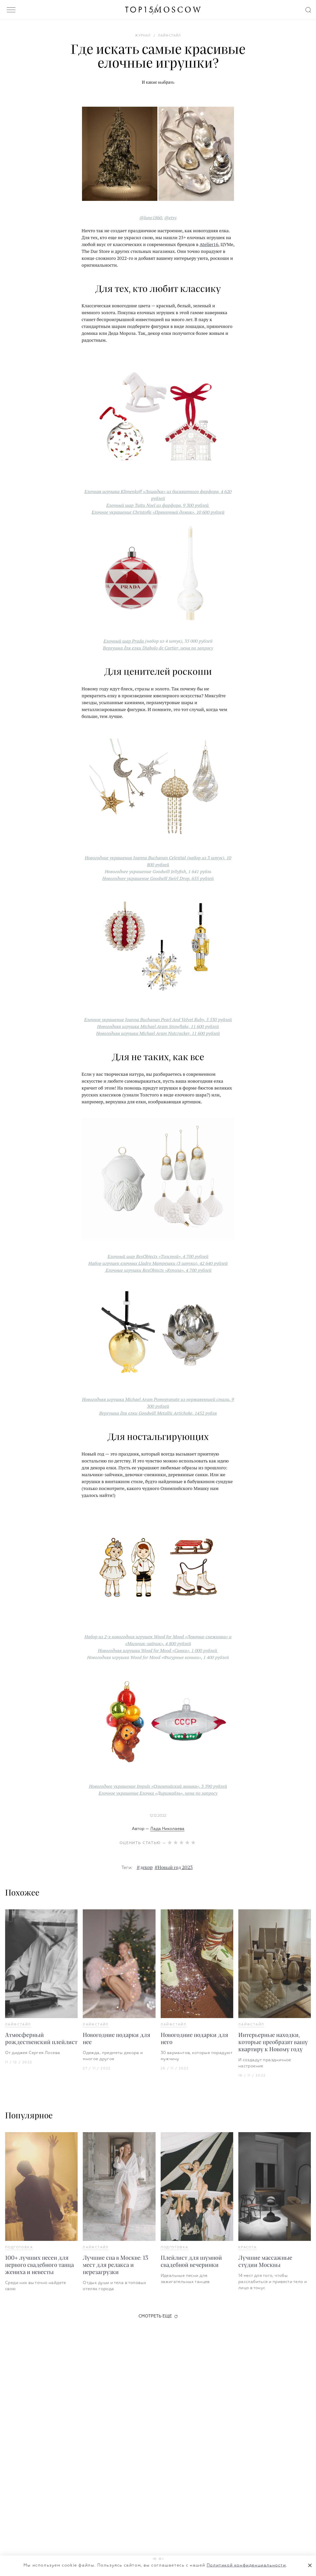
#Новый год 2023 (174, 1867)
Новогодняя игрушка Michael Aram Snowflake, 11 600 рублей (158, 1026)
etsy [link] (173, 217)
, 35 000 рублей (197, 641)
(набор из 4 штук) (163, 641)
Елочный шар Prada (124, 641)
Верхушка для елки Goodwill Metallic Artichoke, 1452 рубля (158, 1413)
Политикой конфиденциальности (246, 2565)
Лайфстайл (18, 2024)
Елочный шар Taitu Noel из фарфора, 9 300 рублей (157, 505)
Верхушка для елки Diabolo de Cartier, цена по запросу (158, 648)
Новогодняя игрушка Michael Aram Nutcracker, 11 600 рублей (158, 1033)
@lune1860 (150, 217)
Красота (247, 2247)
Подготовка (19, 2247)
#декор (145, 1867)
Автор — (158, 1829)
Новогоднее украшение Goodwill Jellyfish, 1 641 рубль (158, 871)
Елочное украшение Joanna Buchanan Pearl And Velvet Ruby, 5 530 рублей (158, 1019)
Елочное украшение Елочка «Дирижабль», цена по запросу (158, 1793)
